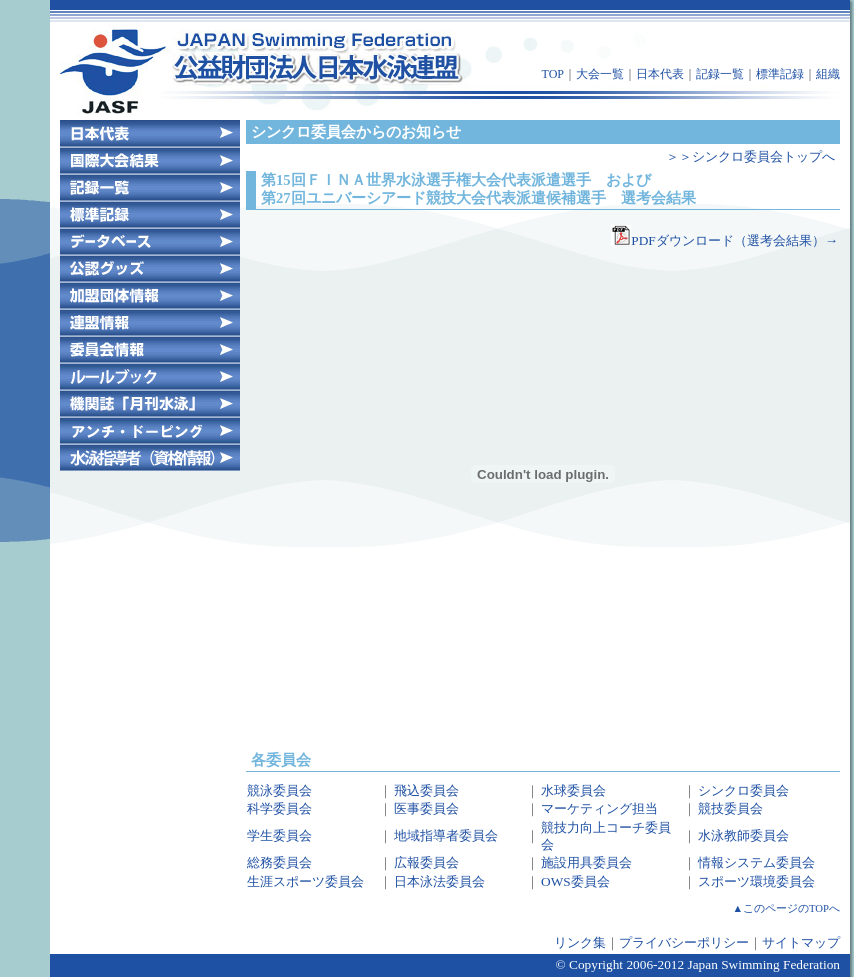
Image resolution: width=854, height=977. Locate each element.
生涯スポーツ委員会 (305, 881)
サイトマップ (801, 942)
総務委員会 (279, 862)
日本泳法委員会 (439, 881)
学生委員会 (279, 835)
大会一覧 (600, 74)
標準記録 (780, 74)
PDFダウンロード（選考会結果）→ (734, 240)
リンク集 (580, 942)
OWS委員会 (575, 881)
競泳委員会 (279, 790)
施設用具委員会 (586, 862)
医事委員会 (426, 808)
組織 (828, 74)
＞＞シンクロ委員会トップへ (750, 156)
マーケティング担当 (599, 808)
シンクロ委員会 (743, 790)
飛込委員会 (426, 790)
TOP (553, 74)
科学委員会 (279, 808)
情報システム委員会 (756, 862)
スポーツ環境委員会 (756, 881)
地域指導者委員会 (446, 835)
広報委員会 (426, 862)
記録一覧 (720, 74)
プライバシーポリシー (684, 942)
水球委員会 (573, 790)
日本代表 (660, 74)
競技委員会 (730, 808)
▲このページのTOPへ (787, 908)
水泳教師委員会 (743, 835)
